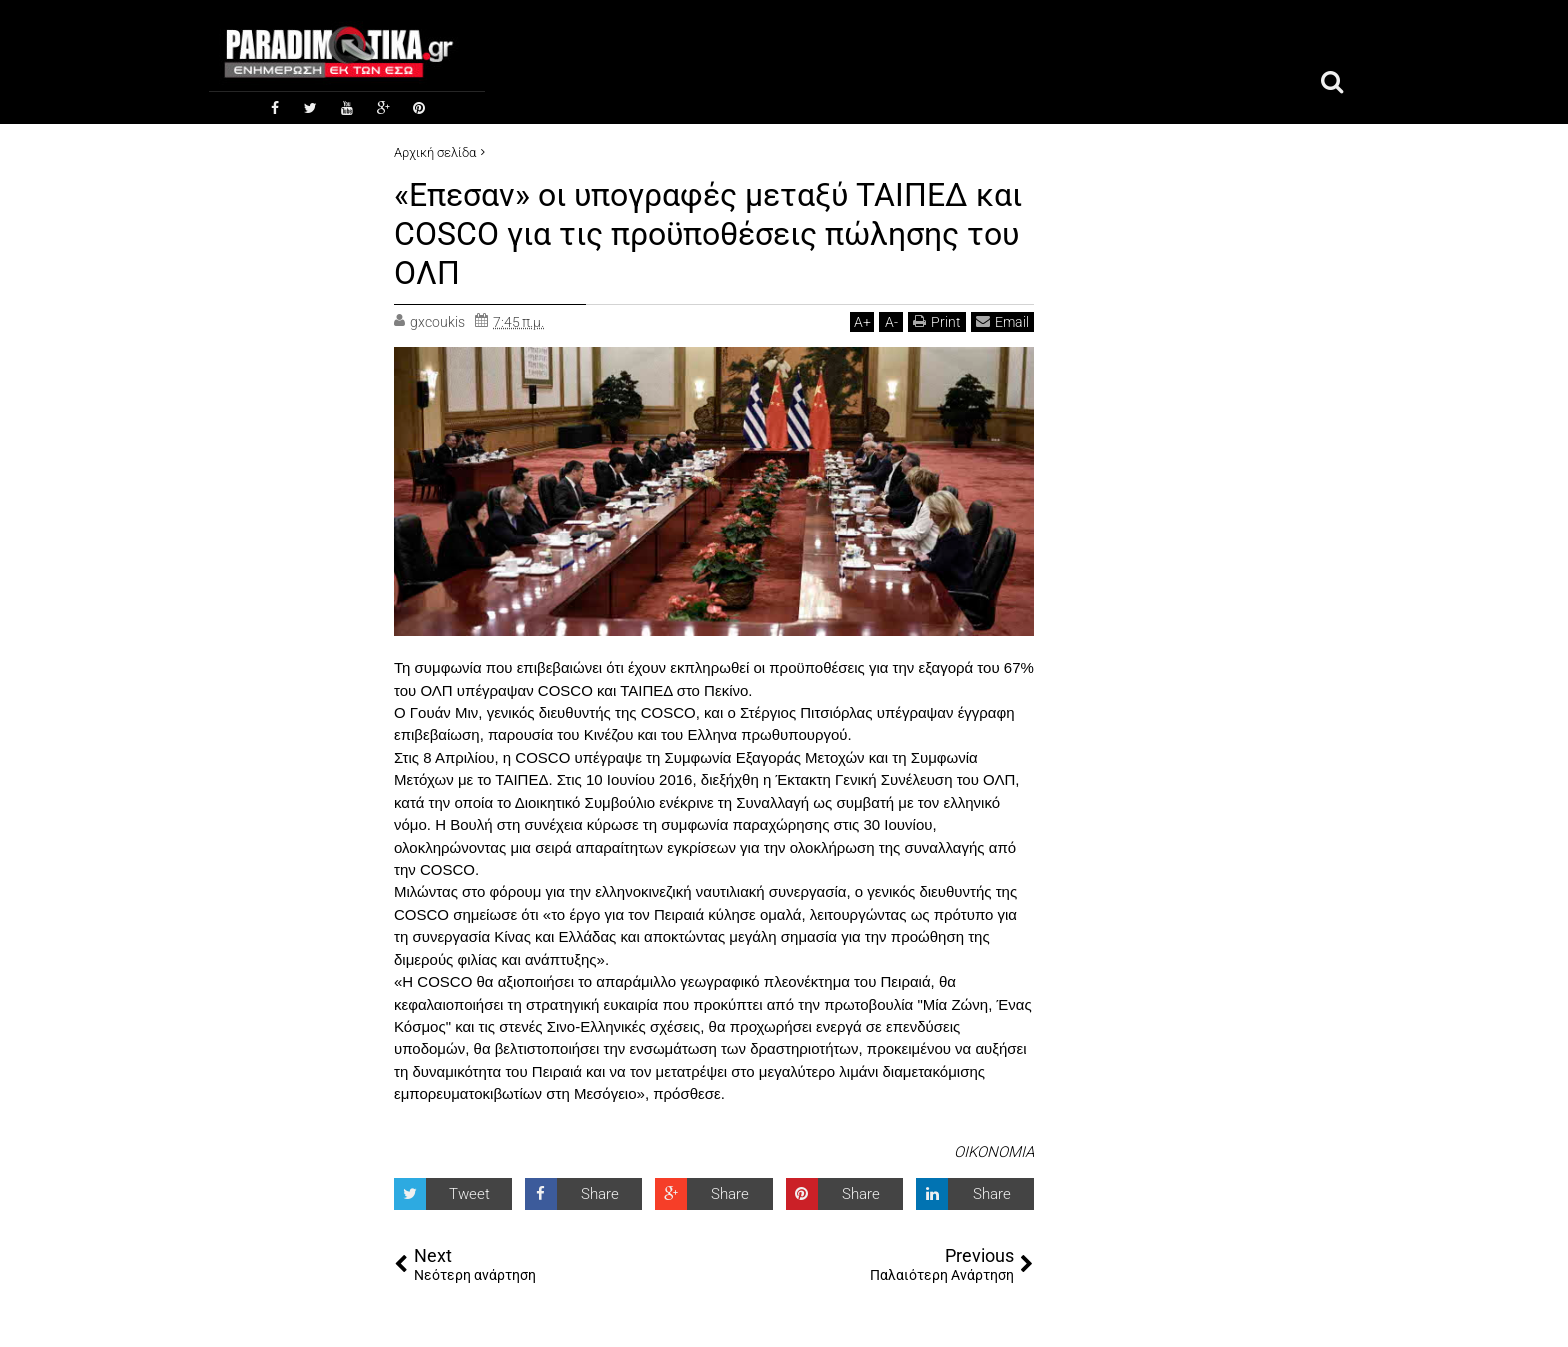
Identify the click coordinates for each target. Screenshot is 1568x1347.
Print (937, 318)
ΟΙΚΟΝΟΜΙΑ (994, 1150)
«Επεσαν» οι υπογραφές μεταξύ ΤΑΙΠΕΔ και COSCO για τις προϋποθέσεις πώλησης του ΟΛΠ (708, 233)
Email (1002, 318)
